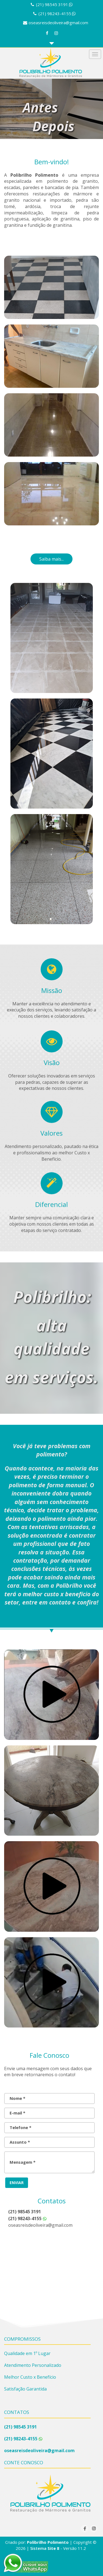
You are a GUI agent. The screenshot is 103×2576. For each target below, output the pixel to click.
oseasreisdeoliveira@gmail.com (58, 22)
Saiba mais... (51, 559)
